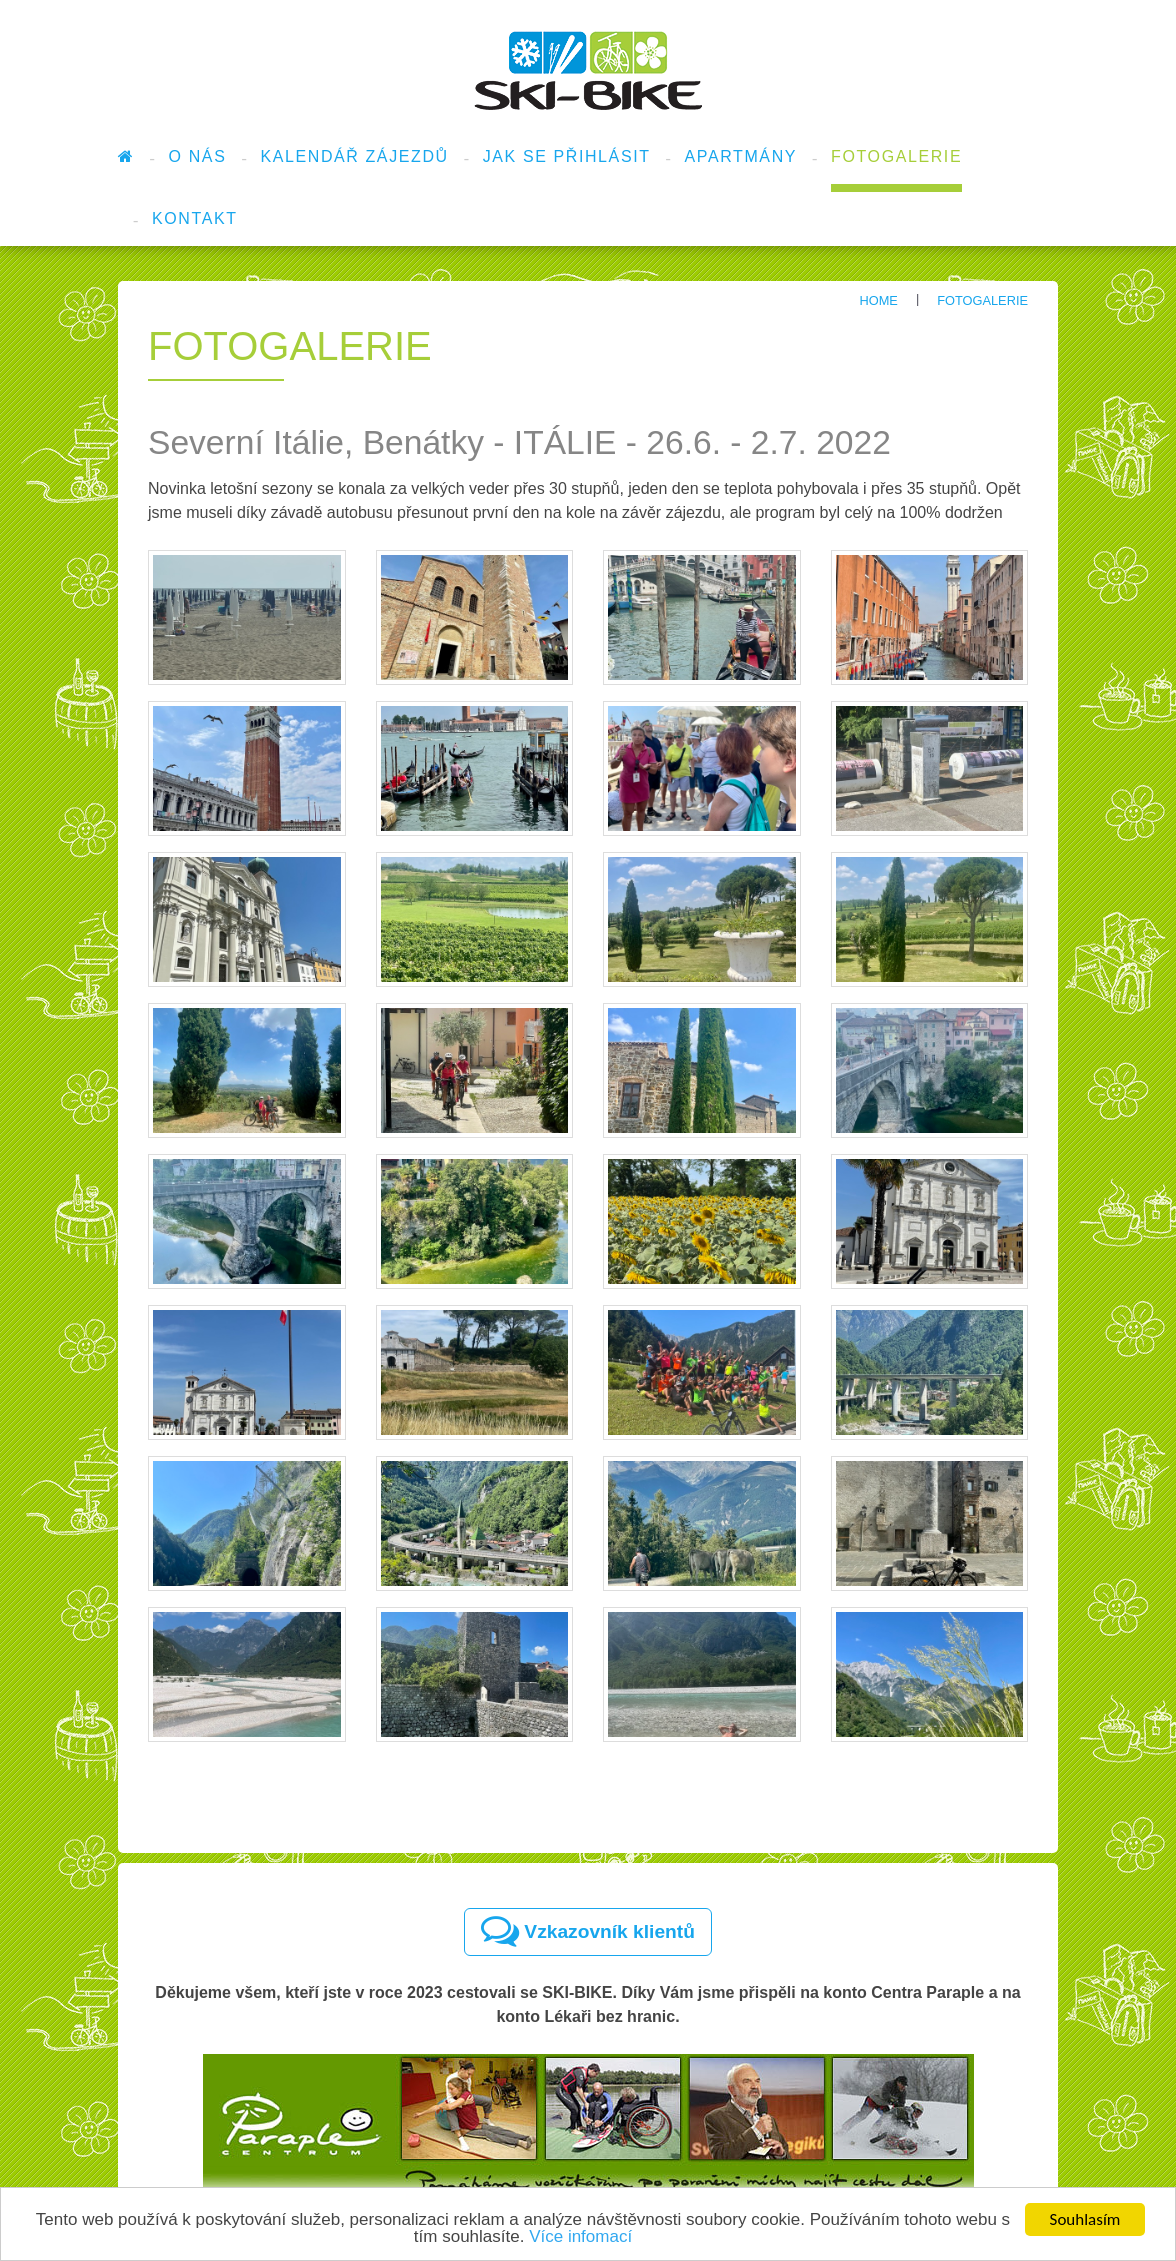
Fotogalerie (896, 156)
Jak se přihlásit (567, 156)
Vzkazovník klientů (588, 1931)
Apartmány (741, 156)
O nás (198, 156)
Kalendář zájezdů (354, 156)
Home (878, 300)
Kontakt (195, 218)
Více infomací (580, 2237)
